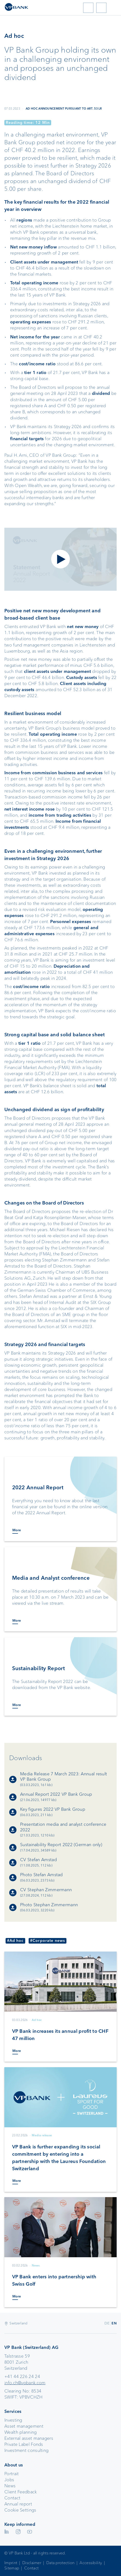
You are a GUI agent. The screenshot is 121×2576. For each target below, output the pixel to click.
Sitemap (11, 2568)
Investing (13, 2420)
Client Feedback (20, 2492)
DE (107, 2323)
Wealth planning (20, 2432)
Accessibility (91, 2562)
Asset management (23, 2426)
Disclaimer (31, 2562)
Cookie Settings (20, 2510)
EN (114, 2323)
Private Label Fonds (23, 2444)
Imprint (10, 2562)
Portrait (11, 2473)
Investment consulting (26, 2450)
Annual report (18, 2504)
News (10, 2485)
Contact (12, 2498)
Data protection (60, 2562)
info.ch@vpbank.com (24, 2382)
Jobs (9, 2479)
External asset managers (28, 2438)
